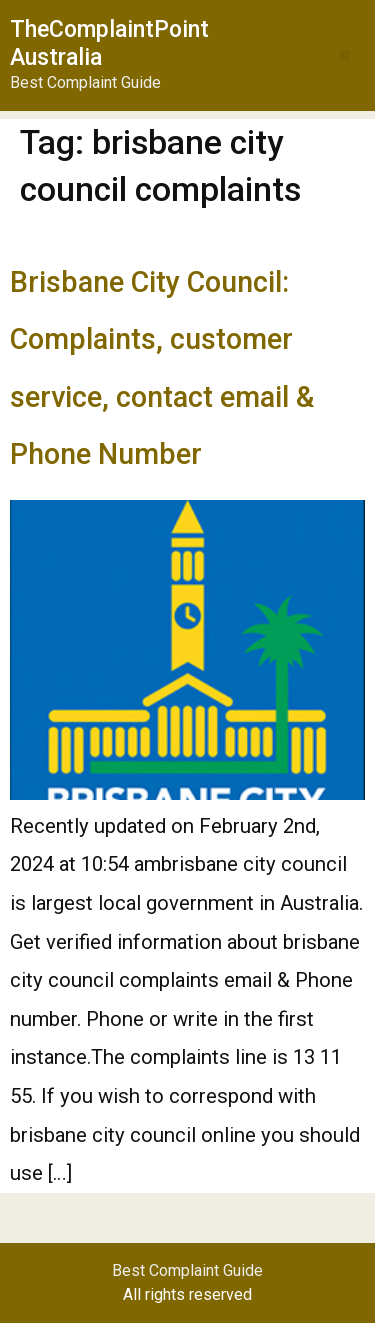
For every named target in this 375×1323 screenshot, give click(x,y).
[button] (344, 55)
